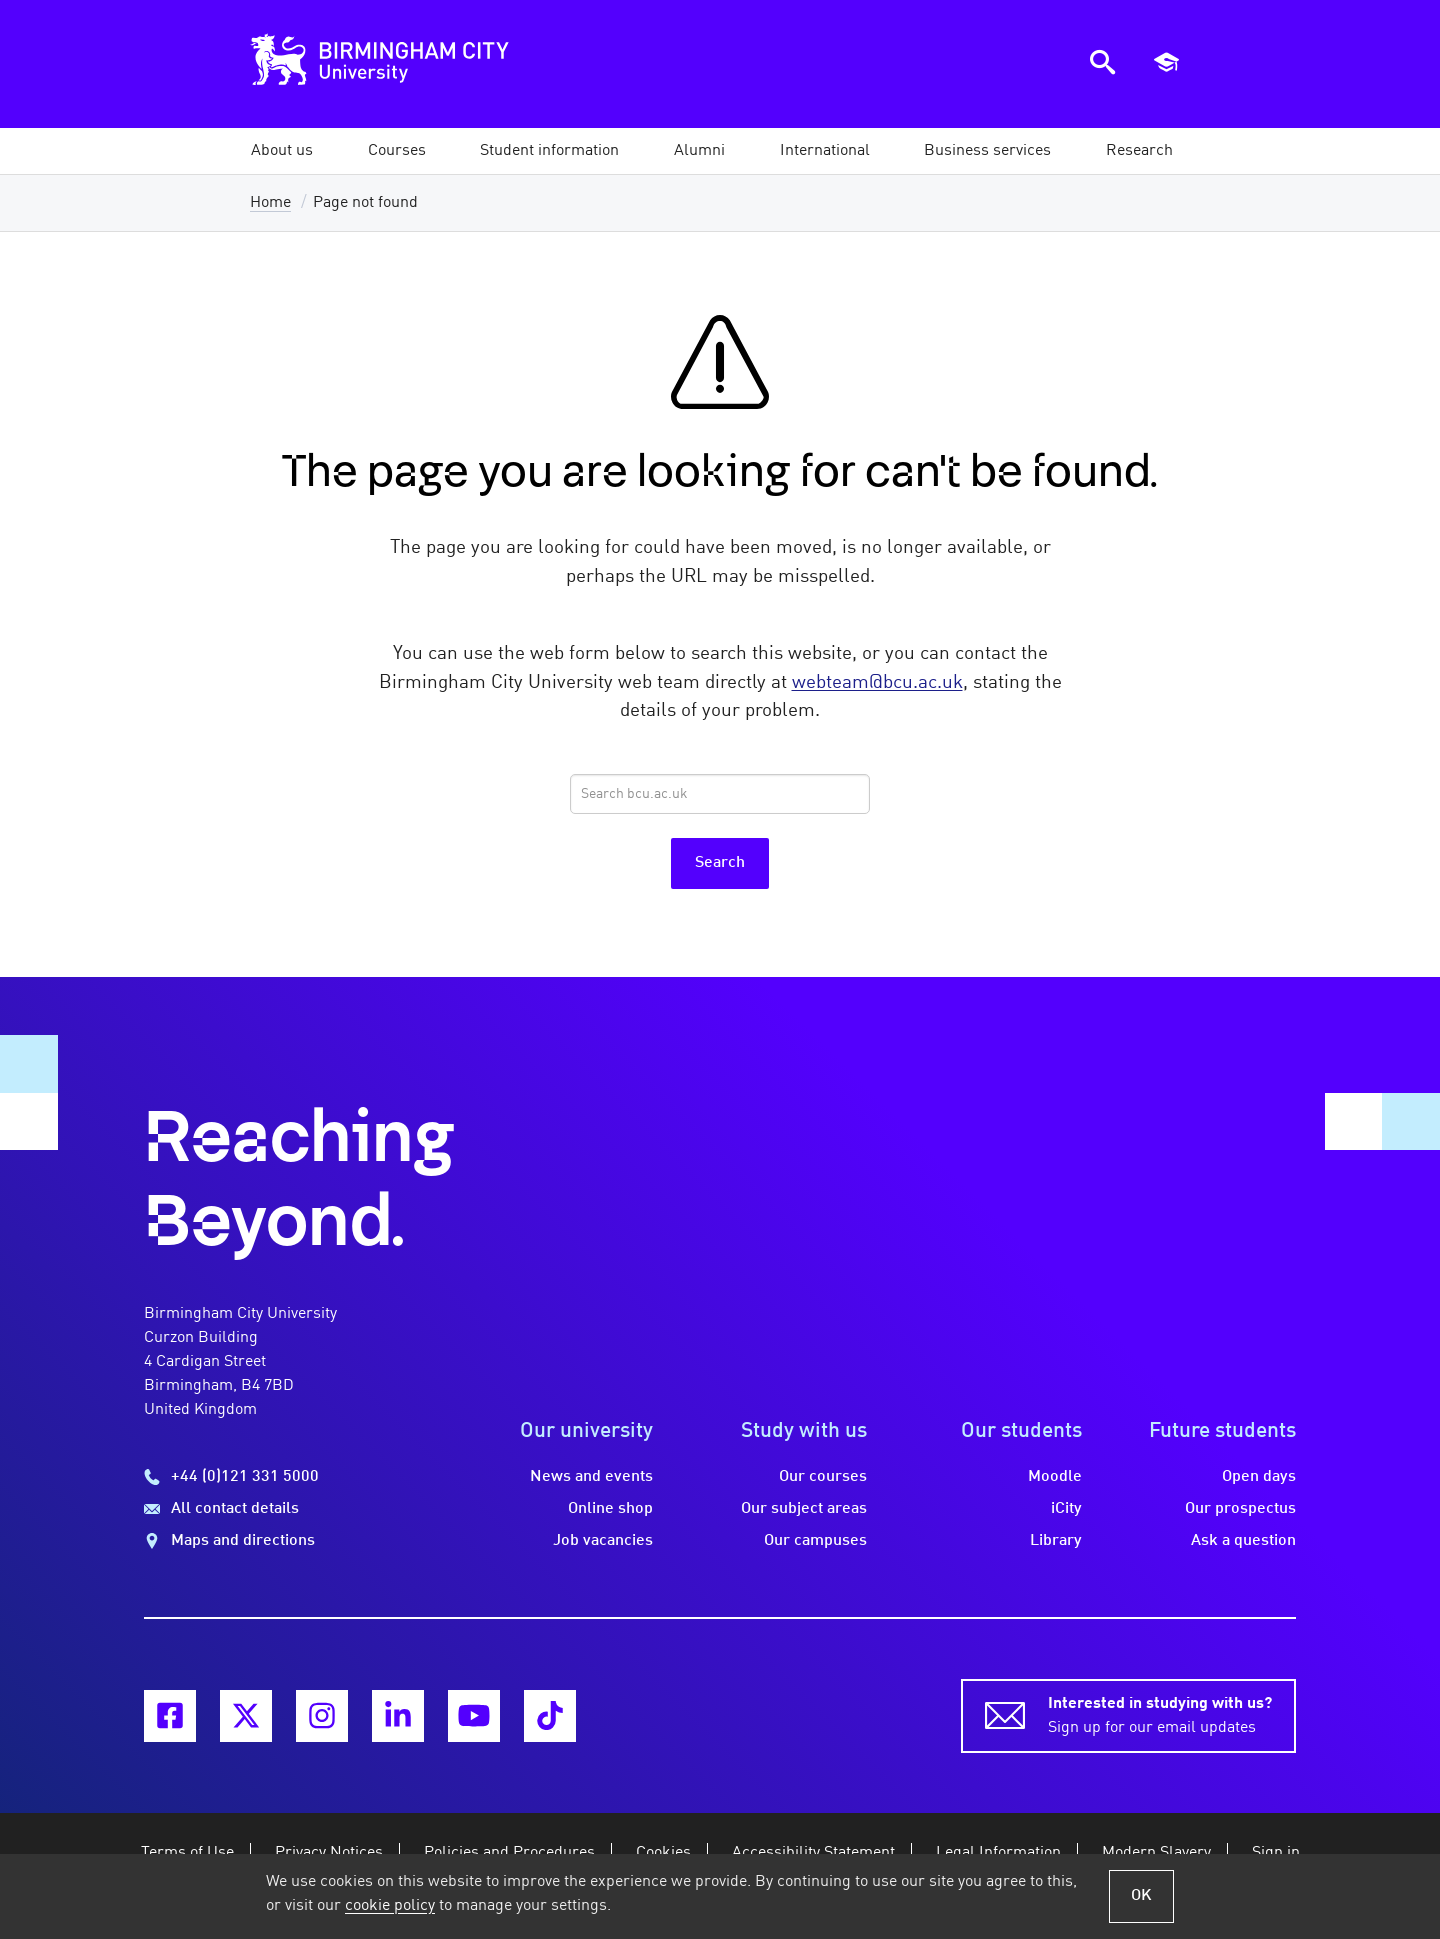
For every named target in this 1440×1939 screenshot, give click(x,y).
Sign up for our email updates (1160, 1714)
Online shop (610, 1509)
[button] (282, 151)
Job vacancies (603, 1541)
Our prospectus (1240, 1509)
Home (270, 203)
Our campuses (815, 1541)
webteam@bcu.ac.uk (877, 683)
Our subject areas (804, 1509)
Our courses (823, 1477)
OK (1141, 1896)
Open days (1259, 1477)
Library (1056, 1541)
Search (720, 863)
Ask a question (1243, 1541)
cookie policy (390, 1906)
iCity (1066, 1509)
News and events (591, 1477)
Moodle (1055, 1477)
